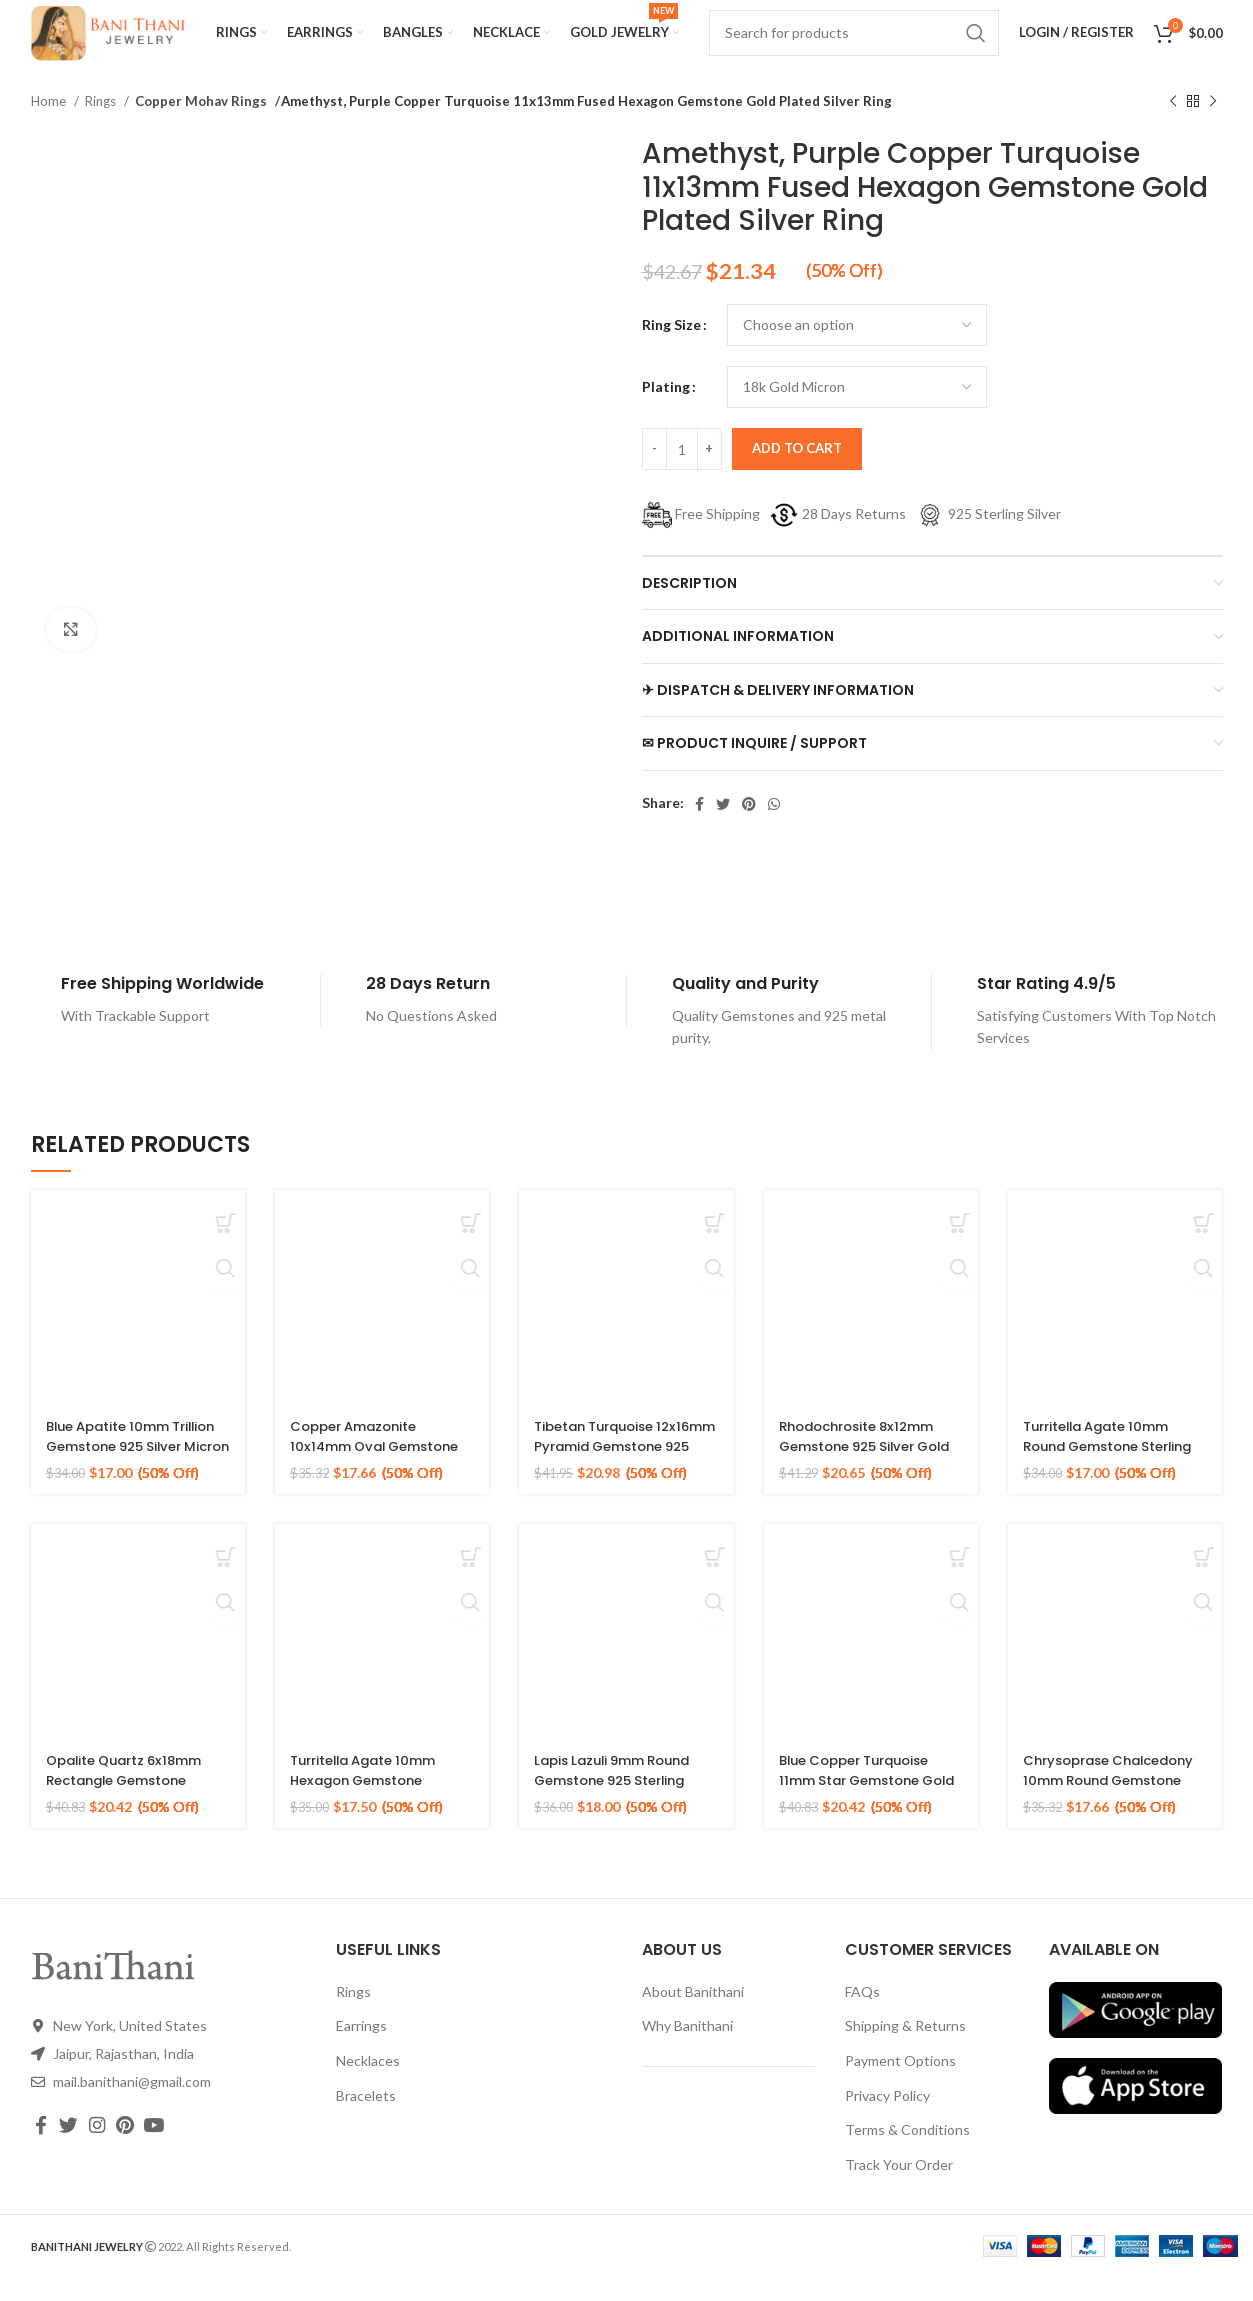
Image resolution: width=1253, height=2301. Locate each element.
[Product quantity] (682, 473)
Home (50, 125)
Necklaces (368, 2084)
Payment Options (900, 2084)
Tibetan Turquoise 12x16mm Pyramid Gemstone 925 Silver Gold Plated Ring (609, 1479)
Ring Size (671, 348)
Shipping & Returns (905, 2049)
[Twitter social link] (723, 828)
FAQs (862, 2015)
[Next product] (1213, 126)
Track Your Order (899, 2188)
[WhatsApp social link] (774, 828)
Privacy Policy (887, 2119)
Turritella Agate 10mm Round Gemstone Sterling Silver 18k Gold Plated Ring (1104, 1479)
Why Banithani (687, 2049)
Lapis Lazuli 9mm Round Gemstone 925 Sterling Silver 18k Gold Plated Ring (620, 1813)
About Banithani (693, 2015)
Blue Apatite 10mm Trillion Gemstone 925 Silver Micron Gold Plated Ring (137, 1479)
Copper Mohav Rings (198, 125)
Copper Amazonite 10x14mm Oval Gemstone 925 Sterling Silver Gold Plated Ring (381, 1479)
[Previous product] (1173, 126)
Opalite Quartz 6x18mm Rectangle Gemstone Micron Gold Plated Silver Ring (137, 1813)
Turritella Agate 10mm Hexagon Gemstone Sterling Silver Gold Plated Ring (370, 1813)
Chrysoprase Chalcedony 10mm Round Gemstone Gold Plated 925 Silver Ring (1107, 1813)
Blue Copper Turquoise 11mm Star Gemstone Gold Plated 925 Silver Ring (863, 1813)
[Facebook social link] (699, 828)
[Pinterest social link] (749, 828)
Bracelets (366, 2119)
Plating (666, 410)
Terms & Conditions (907, 2153)
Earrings (361, 2049)
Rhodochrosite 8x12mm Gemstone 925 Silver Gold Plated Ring (864, 1469)
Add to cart (797, 472)
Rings (102, 125)
